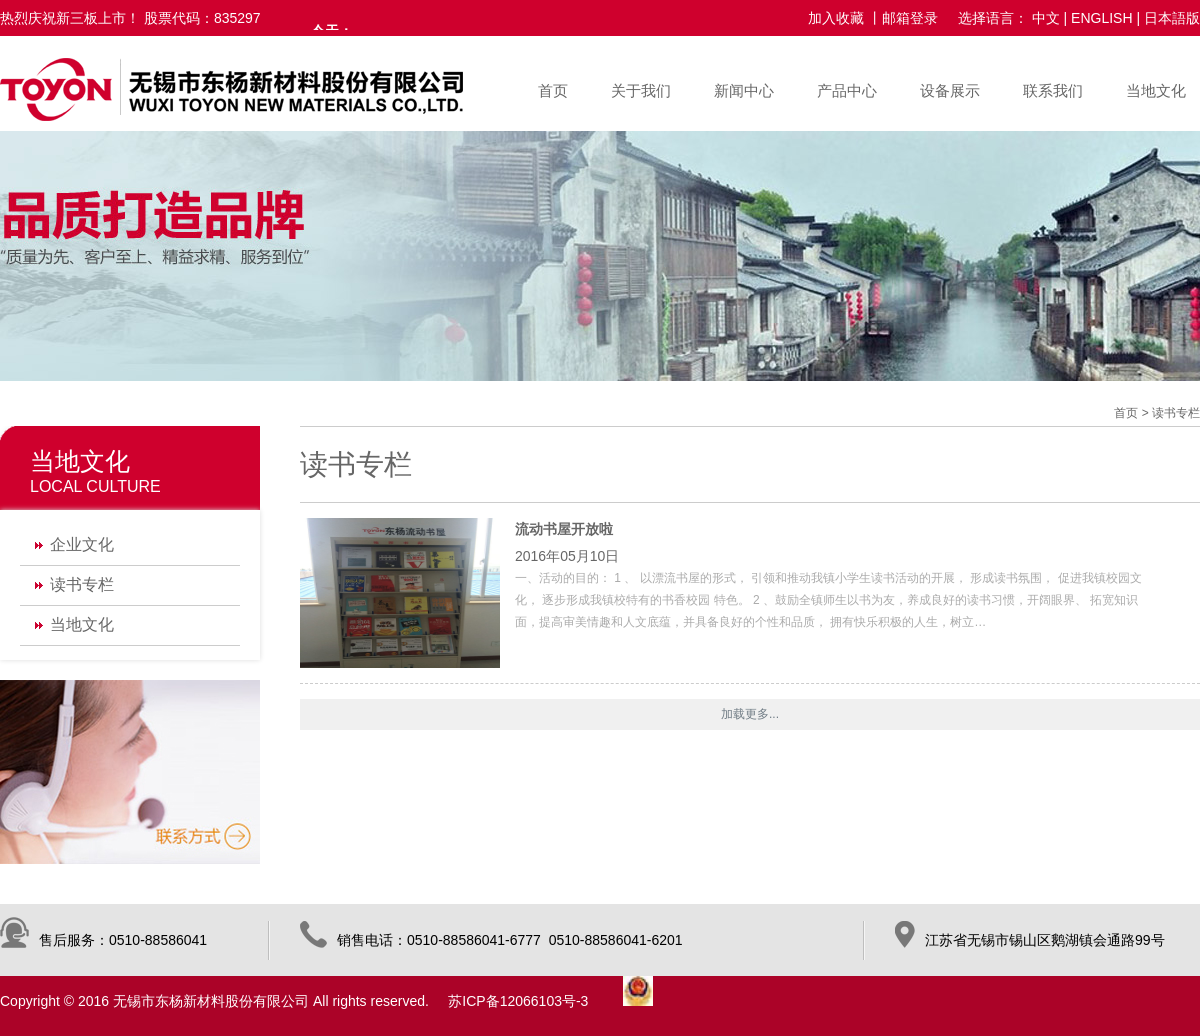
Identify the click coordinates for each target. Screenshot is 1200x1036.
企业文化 (82, 544)
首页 (553, 90)
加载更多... (750, 714)
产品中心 (847, 90)
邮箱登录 (910, 18)
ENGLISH (1101, 18)
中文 (1046, 18)
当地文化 (1156, 90)
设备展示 (950, 90)
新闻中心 (744, 90)
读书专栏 (82, 584)
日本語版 (1172, 18)
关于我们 (641, 90)
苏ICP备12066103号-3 (518, 1001)
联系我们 (1053, 90)
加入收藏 (836, 18)
